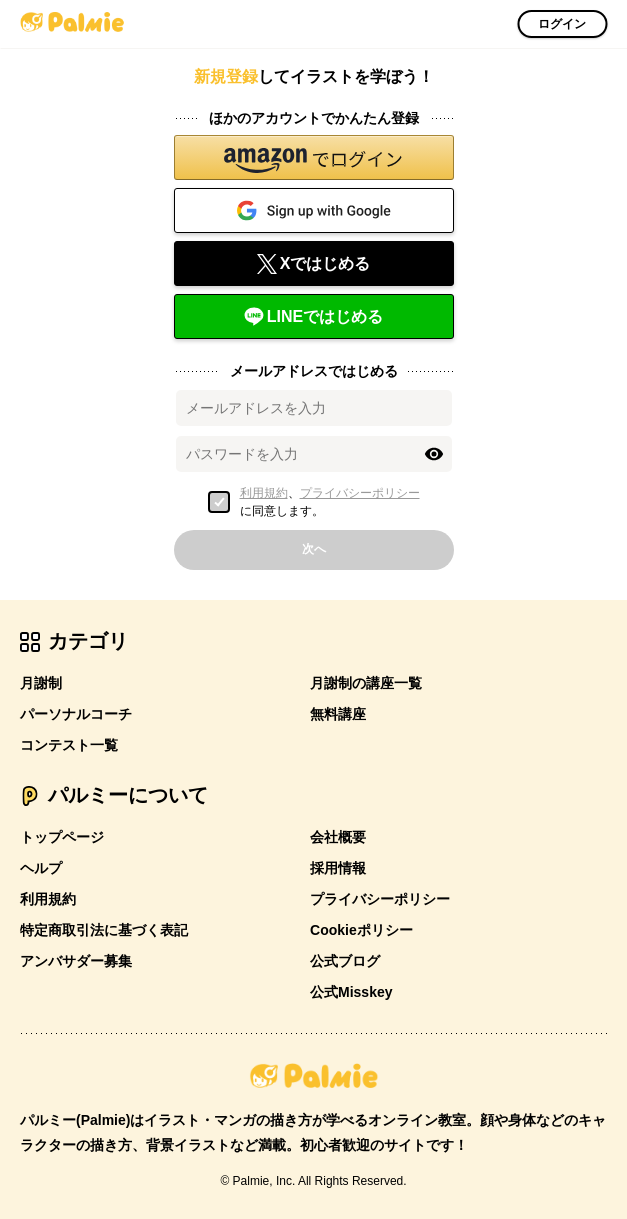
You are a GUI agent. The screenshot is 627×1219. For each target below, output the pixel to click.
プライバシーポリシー (360, 493)
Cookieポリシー (361, 930)
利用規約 (264, 493)
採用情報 (338, 868)
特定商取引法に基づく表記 (104, 930)
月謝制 (41, 683)
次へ (314, 549)
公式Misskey (351, 992)
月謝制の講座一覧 (366, 683)
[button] (314, 157)
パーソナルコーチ (76, 714)
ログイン (562, 24)
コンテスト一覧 (69, 745)
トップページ (62, 837)
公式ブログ (345, 961)
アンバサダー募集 (76, 961)
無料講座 (338, 714)
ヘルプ (41, 868)
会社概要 (338, 837)
